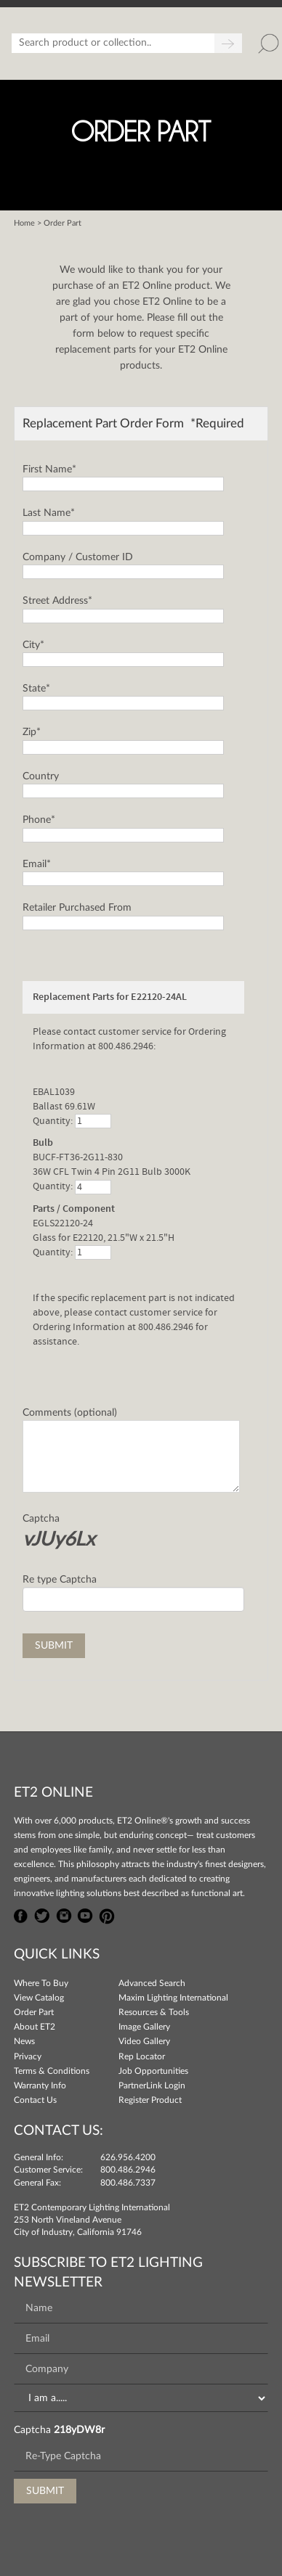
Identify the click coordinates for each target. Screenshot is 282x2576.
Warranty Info (40, 2085)
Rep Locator (141, 2056)
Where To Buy (41, 1983)
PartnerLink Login (151, 2085)
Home (24, 223)
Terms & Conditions (51, 2071)
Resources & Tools (153, 2012)
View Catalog (39, 1997)
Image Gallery (144, 2026)
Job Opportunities (153, 2071)
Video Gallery (144, 2041)
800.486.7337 (128, 2182)
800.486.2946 (128, 2169)
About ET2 (34, 2026)
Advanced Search (151, 1983)
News (24, 2041)
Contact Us (35, 2100)
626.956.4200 (128, 2157)
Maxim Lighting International (173, 1997)
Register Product (150, 2100)
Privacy (27, 2056)
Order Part (34, 2012)
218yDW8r (79, 2430)
